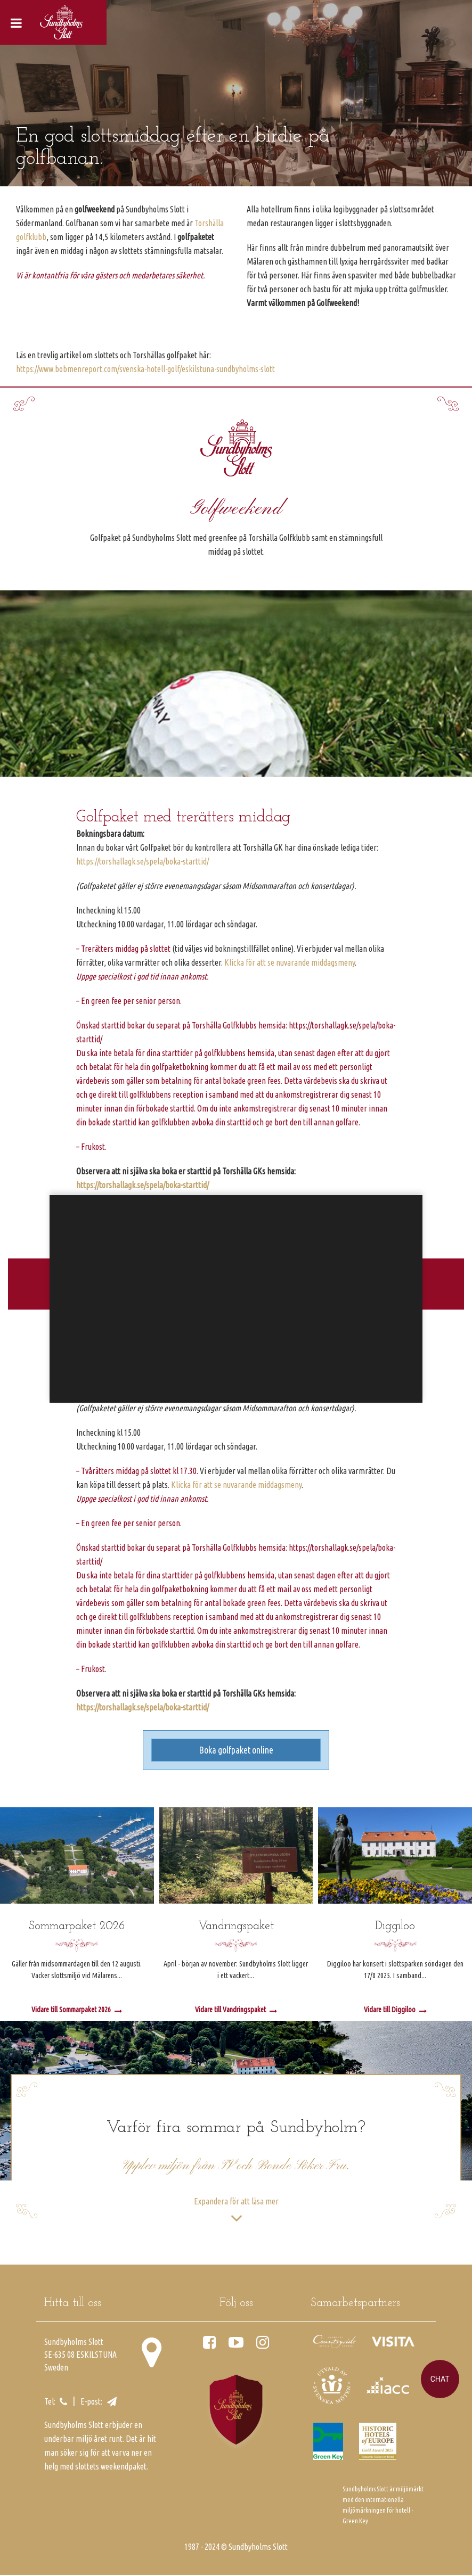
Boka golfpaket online (236, 1751)
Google (174, 1305)
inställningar (311, 1332)
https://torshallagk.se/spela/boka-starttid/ (142, 861)
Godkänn (227, 1374)
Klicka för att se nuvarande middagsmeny (289, 962)
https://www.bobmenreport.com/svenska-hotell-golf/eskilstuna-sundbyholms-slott (145, 369)
